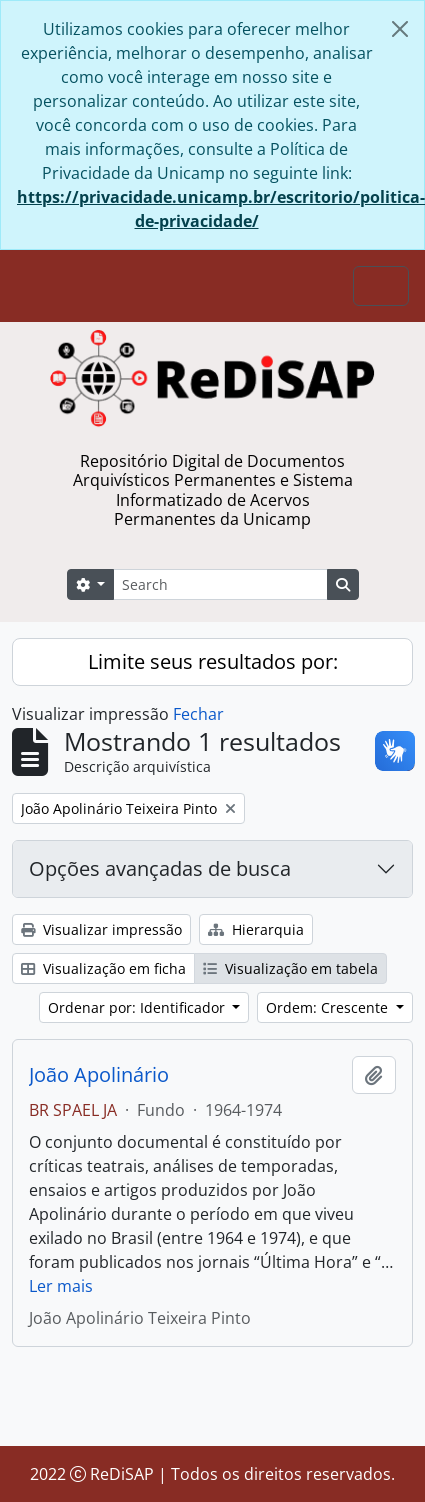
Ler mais (61, 1286)
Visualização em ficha (103, 968)
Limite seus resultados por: (213, 661)
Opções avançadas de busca (160, 868)
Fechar (198, 714)
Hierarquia (256, 929)
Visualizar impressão (101, 929)
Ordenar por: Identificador (138, 1007)
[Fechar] (400, 29)
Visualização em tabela (290, 968)
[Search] (220, 584)
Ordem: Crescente (329, 1007)
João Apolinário (99, 1075)
